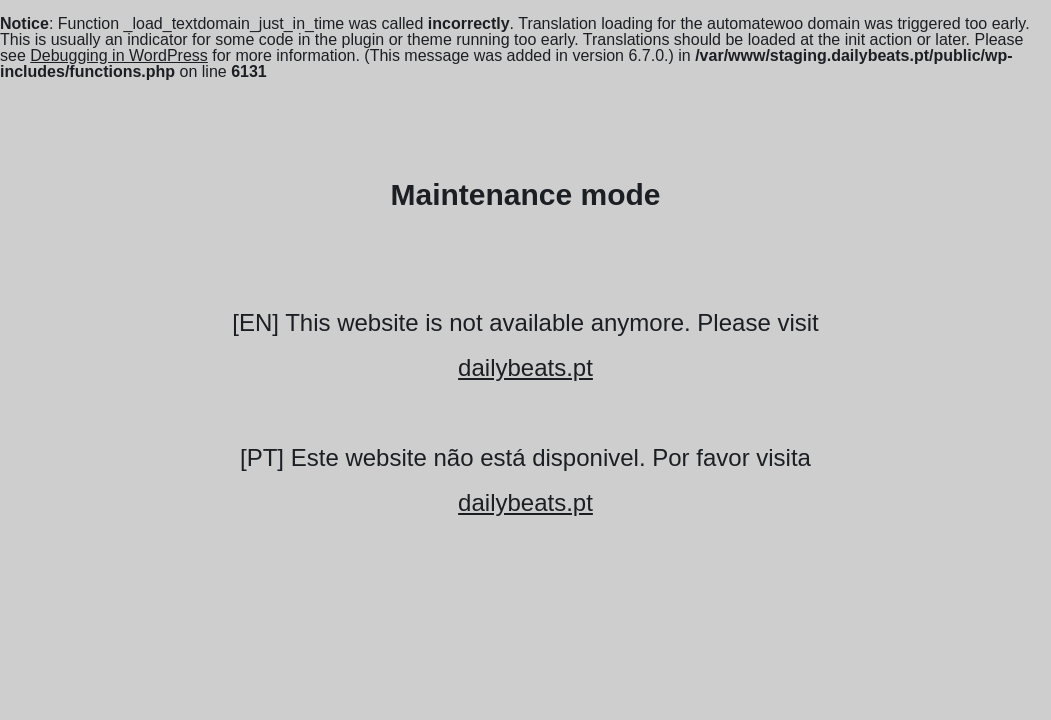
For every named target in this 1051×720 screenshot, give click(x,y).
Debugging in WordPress (119, 55)
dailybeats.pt (525, 367)
